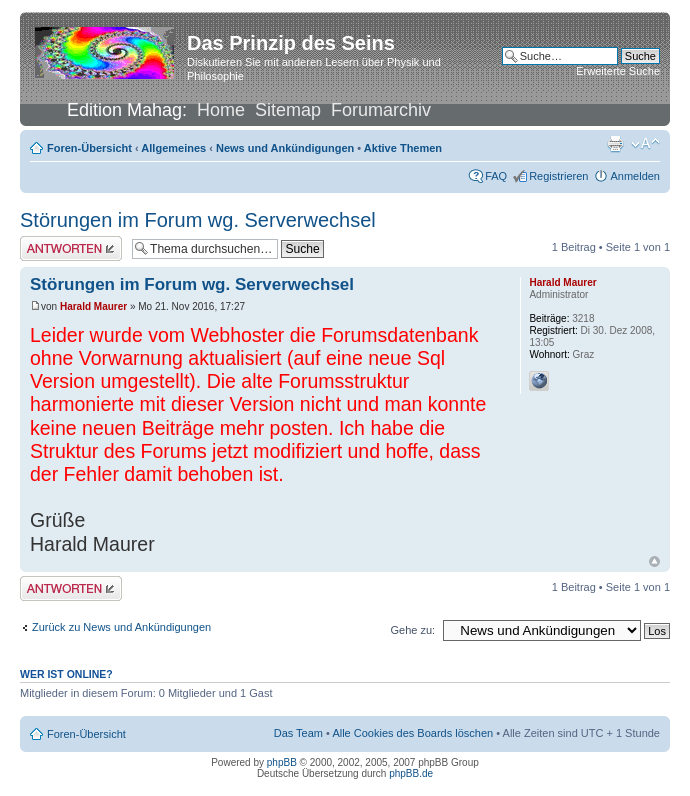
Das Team (298, 733)
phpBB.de (411, 773)
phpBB (282, 762)
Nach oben (654, 561)
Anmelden (635, 176)
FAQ (496, 176)
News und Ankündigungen (285, 148)
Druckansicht (615, 144)
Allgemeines (173, 148)
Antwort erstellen (71, 248)
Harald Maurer (93, 306)
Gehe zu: (412, 630)
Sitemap (288, 110)
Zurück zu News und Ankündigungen (121, 627)
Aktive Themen (403, 148)
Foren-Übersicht (89, 148)
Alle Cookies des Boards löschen (412, 733)
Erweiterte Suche (618, 71)
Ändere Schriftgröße (645, 144)
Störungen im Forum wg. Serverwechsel (198, 220)
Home (221, 110)
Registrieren (558, 176)
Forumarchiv (381, 110)
